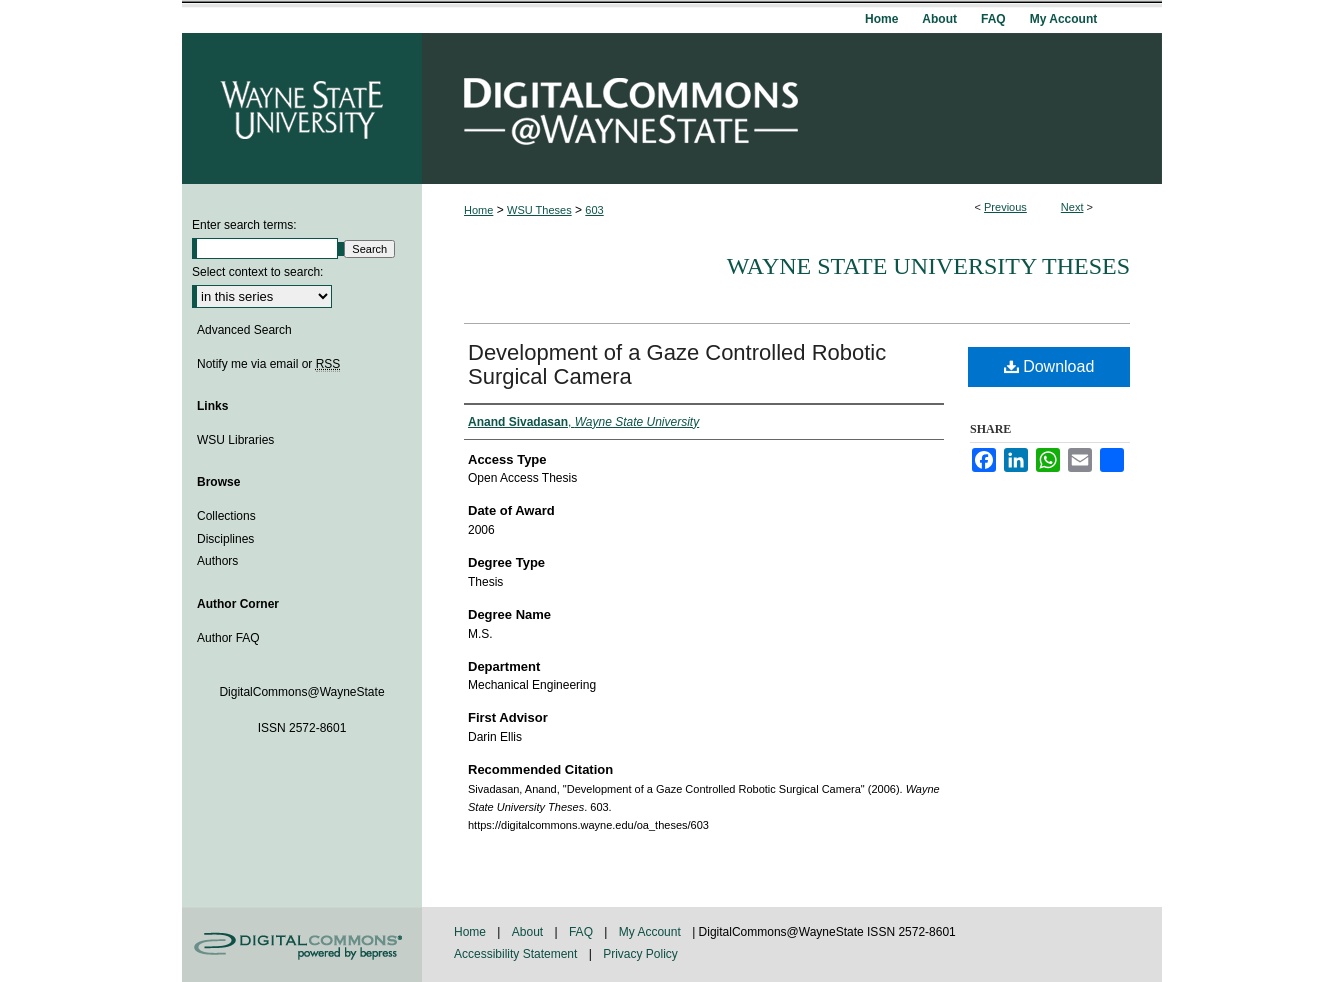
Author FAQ (228, 638)
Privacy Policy (640, 954)
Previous (1005, 207)
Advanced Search (244, 330)
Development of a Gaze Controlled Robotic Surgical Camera (677, 364)
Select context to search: (257, 272)
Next (1072, 207)
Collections (226, 516)
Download (1049, 366)
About (529, 932)
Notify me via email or (268, 364)
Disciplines (225, 539)
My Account (651, 932)
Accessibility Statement (517, 954)
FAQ (582, 932)
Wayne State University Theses (928, 266)
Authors (217, 561)
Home (478, 210)
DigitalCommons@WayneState (792, 108)
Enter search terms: (244, 225)
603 (594, 210)
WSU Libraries (235, 440)
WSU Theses (539, 210)
